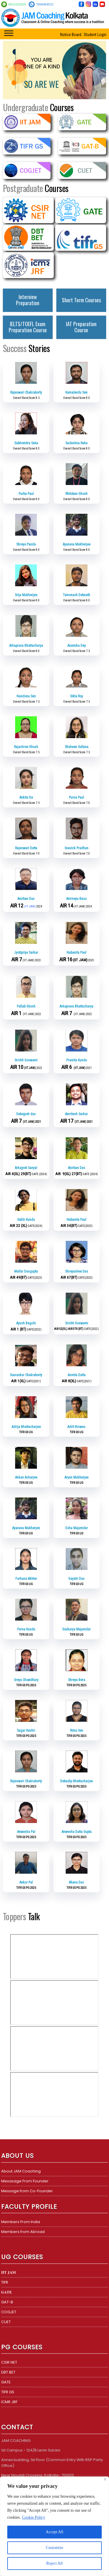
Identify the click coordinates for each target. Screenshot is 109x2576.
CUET (6, 2322)
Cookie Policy (33, 2517)
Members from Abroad (23, 2231)
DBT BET (8, 2372)
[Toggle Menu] (8, 33)
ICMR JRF (9, 2402)
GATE (6, 2382)
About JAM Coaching (21, 2171)
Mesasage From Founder (25, 2181)
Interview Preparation (27, 300)
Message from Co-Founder (27, 2191)
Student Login (95, 34)
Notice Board (70, 34)
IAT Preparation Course (81, 327)
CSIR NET (9, 2362)
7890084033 (44, 4)
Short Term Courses (81, 300)
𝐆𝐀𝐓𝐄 (6, 2292)
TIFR (4, 2282)
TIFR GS (7, 2392)
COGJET (8, 2312)
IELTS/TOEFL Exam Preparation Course (28, 327)
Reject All (54, 2563)
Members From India (20, 2222)
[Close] (105, 2479)
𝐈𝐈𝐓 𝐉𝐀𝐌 (8, 2272)
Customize (54, 2547)
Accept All (54, 2532)
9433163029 (17, 4)
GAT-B (7, 2302)
